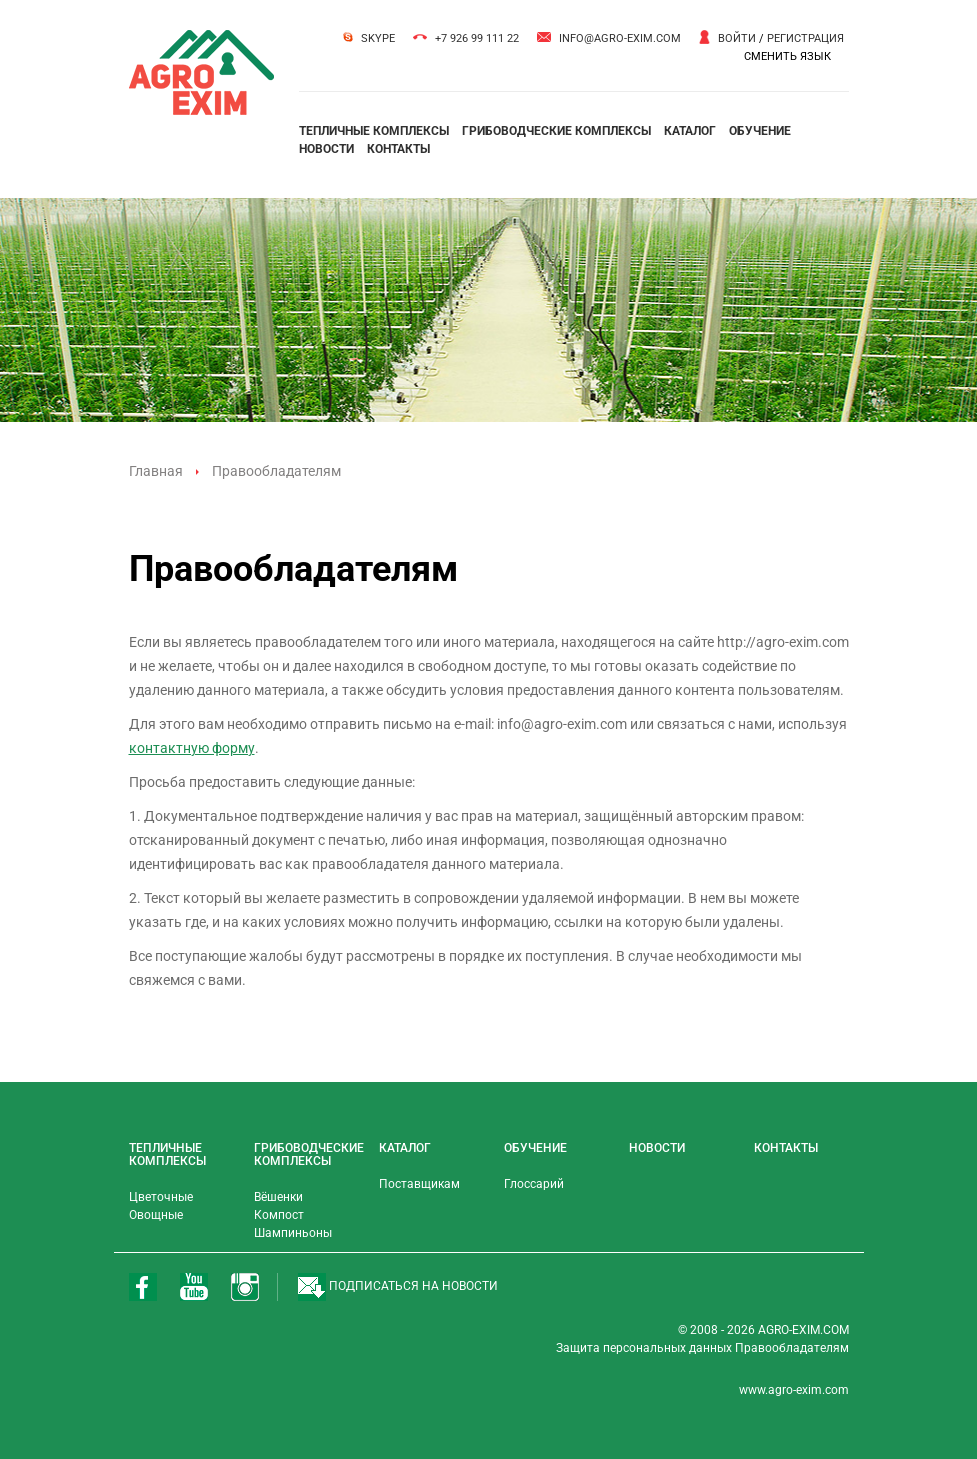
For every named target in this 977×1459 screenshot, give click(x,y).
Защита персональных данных (645, 1348)
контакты (398, 149)
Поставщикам (419, 1184)
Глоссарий (534, 1184)
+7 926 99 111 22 (477, 38)
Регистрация (805, 38)
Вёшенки (278, 1197)
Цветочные (161, 1197)
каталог (690, 131)
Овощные (156, 1215)
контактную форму (192, 748)
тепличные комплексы (374, 131)
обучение (760, 131)
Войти (737, 38)
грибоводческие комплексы (556, 131)
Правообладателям (792, 1348)
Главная (156, 471)
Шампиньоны (293, 1233)
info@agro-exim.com (620, 38)
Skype (378, 38)
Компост (279, 1215)
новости (326, 149)
